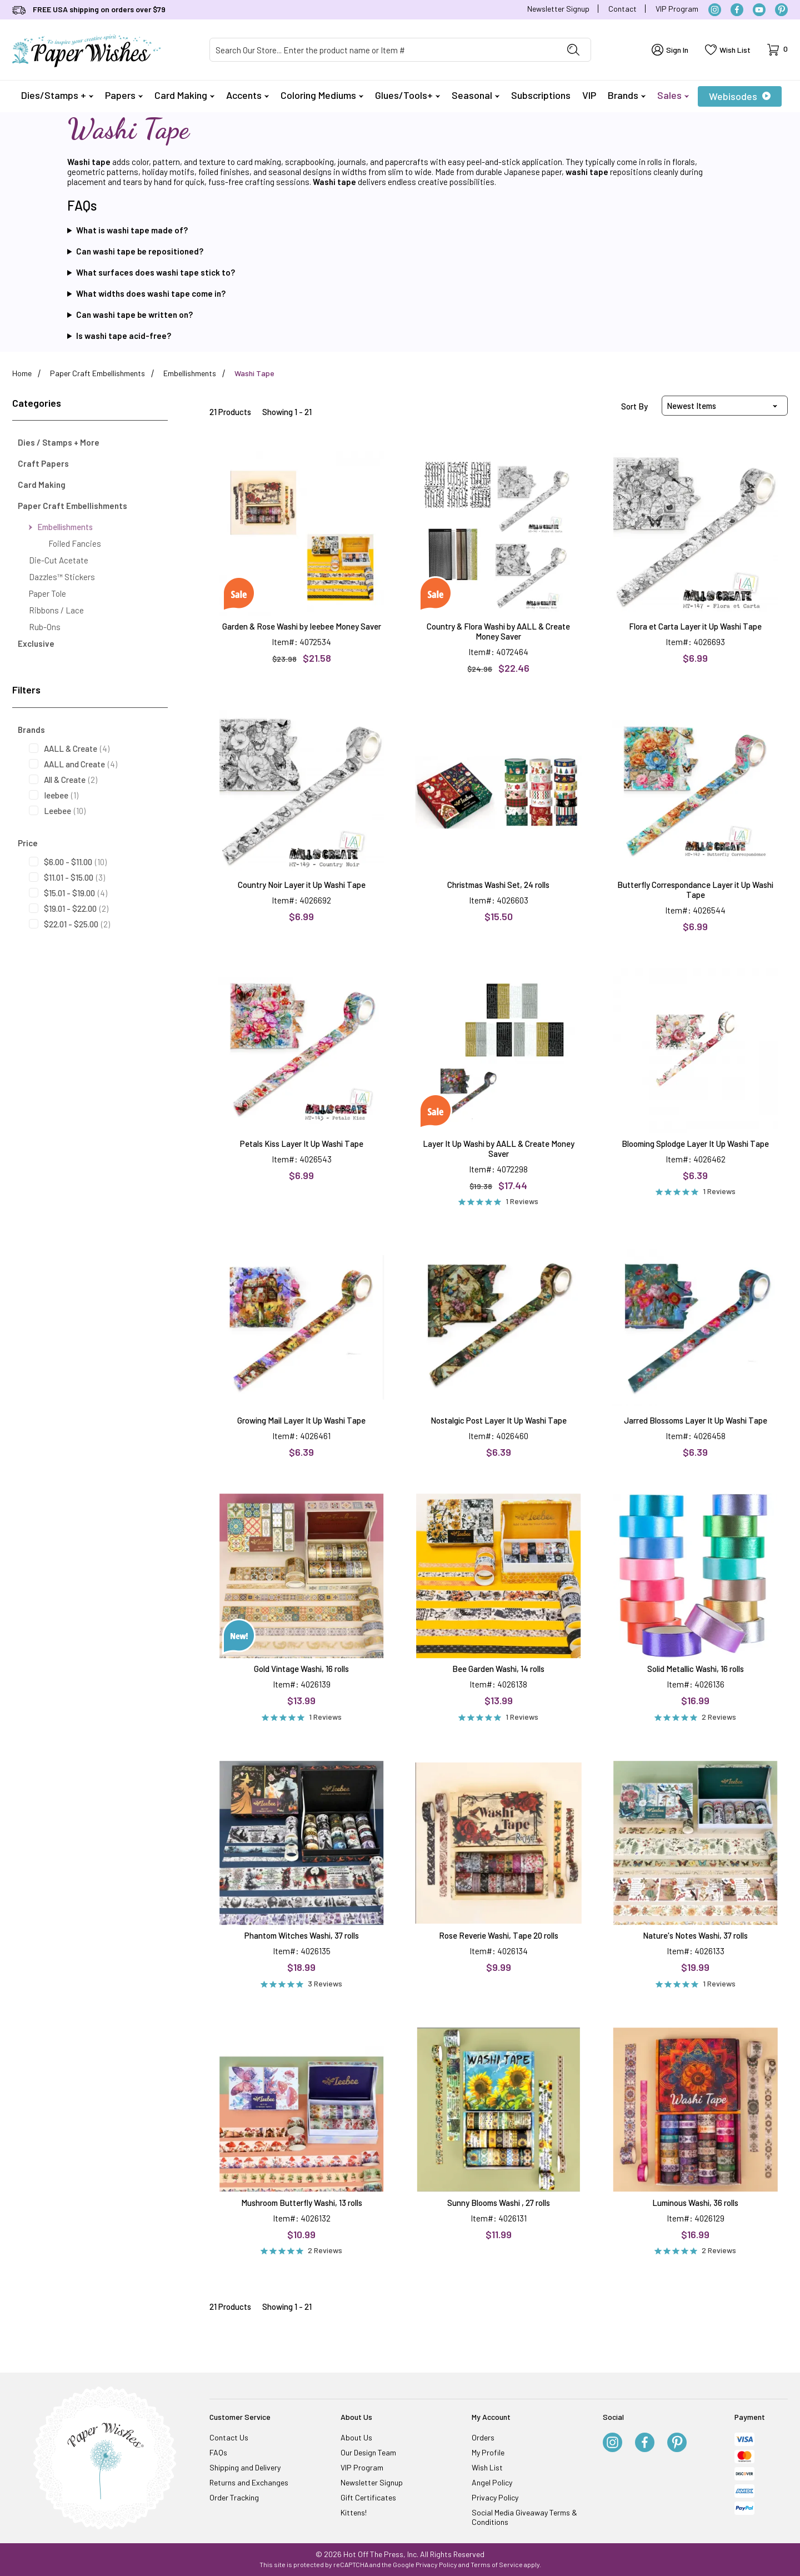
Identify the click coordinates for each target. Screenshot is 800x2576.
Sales (673, 95)
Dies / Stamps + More (58, 442)
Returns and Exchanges (248, 2482)
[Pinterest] (781, 9)
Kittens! (354, 2512)
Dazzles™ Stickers (62, 577)
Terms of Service (497, 2564)
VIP (589, 95)
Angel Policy (492, 2482)
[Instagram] (714, 9)
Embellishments (61, 527)
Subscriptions (541, 95)
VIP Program (677, 8)
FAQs (218, 2452)
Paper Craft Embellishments (72, 506)
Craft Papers (43, 463)
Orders (483, 2437)
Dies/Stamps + (57, 95)
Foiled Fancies (74, 543)
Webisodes (740, 96)
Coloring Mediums (322, 95)
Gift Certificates (368, 2497)
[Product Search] (383, 49)
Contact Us (228, 2437)
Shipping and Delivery (245, 2467)
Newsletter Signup (558, 8)
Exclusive (36, 643)
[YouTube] (759, 9)
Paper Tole (47, 593)
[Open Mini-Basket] (777, 50)
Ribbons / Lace (56, 610)
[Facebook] (737, 9)
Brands (627, 95)
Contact (622, 8)
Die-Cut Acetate (58, 560)
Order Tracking (234, 2497)
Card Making (184, 95)
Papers (124, 95)
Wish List (487, 2467)
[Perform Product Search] (573, 49)
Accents (247, 95)
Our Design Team (368, 2452)
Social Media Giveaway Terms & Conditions (524, 2517)
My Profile (488, 2452)
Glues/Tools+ (407, 95)
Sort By (634, 406)
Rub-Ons (45, 627)
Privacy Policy (495, 2497)
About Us (356, 2437)
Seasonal (475, 95)
